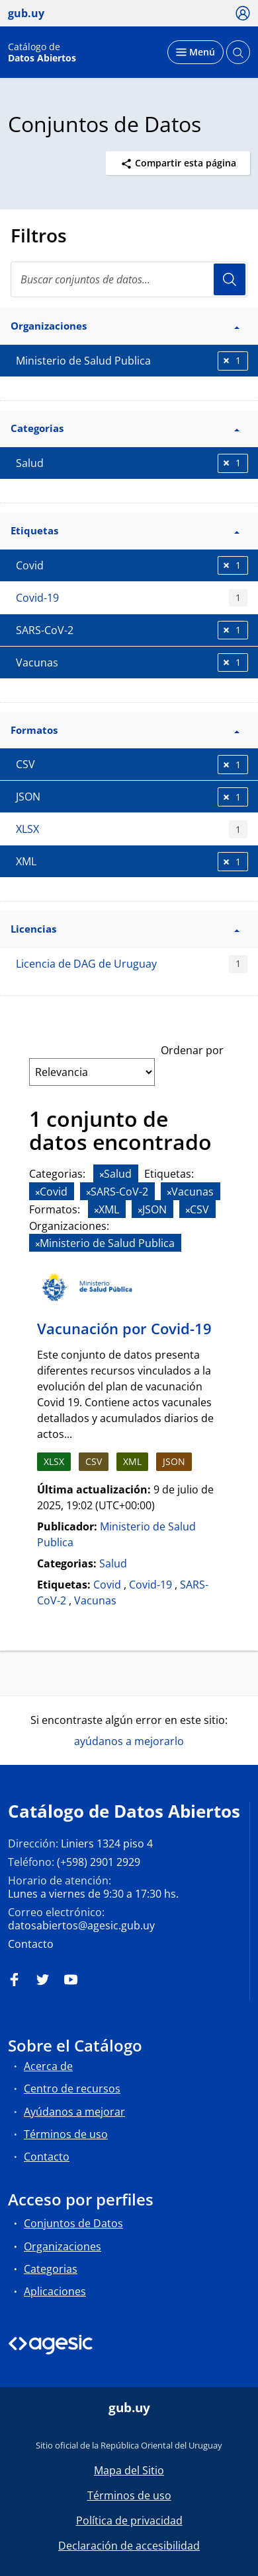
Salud (113, 1563)
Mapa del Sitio (129, 2470)
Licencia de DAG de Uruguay (131, 964)
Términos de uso (66, 2134)
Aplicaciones (55, 2291)
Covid (107, 1584)
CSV (93, 1461)
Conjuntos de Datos (73, 2223)
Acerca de (48, 2066)
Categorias (50, 2269)
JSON (174, 1461)
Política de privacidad (129, 2520)
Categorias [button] (125, 428)
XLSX (131, 829)
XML (132, 1461)
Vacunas (95, 1600)
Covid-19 (131, 598)
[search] (129, 279)
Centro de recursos (72, 2088)
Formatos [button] (125, 729)
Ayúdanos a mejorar (74, 2111)
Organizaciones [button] (125, 325)
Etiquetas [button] (125, 530)
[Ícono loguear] (243, 12)
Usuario (229, 279)
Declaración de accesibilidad (129, 2545)
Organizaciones (62, 2246)
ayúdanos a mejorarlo (129, 1741)
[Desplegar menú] (195, 52)
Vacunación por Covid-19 (124, 1328)
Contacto (31, 1944)
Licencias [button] (125, 928)
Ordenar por (192, 1050)
